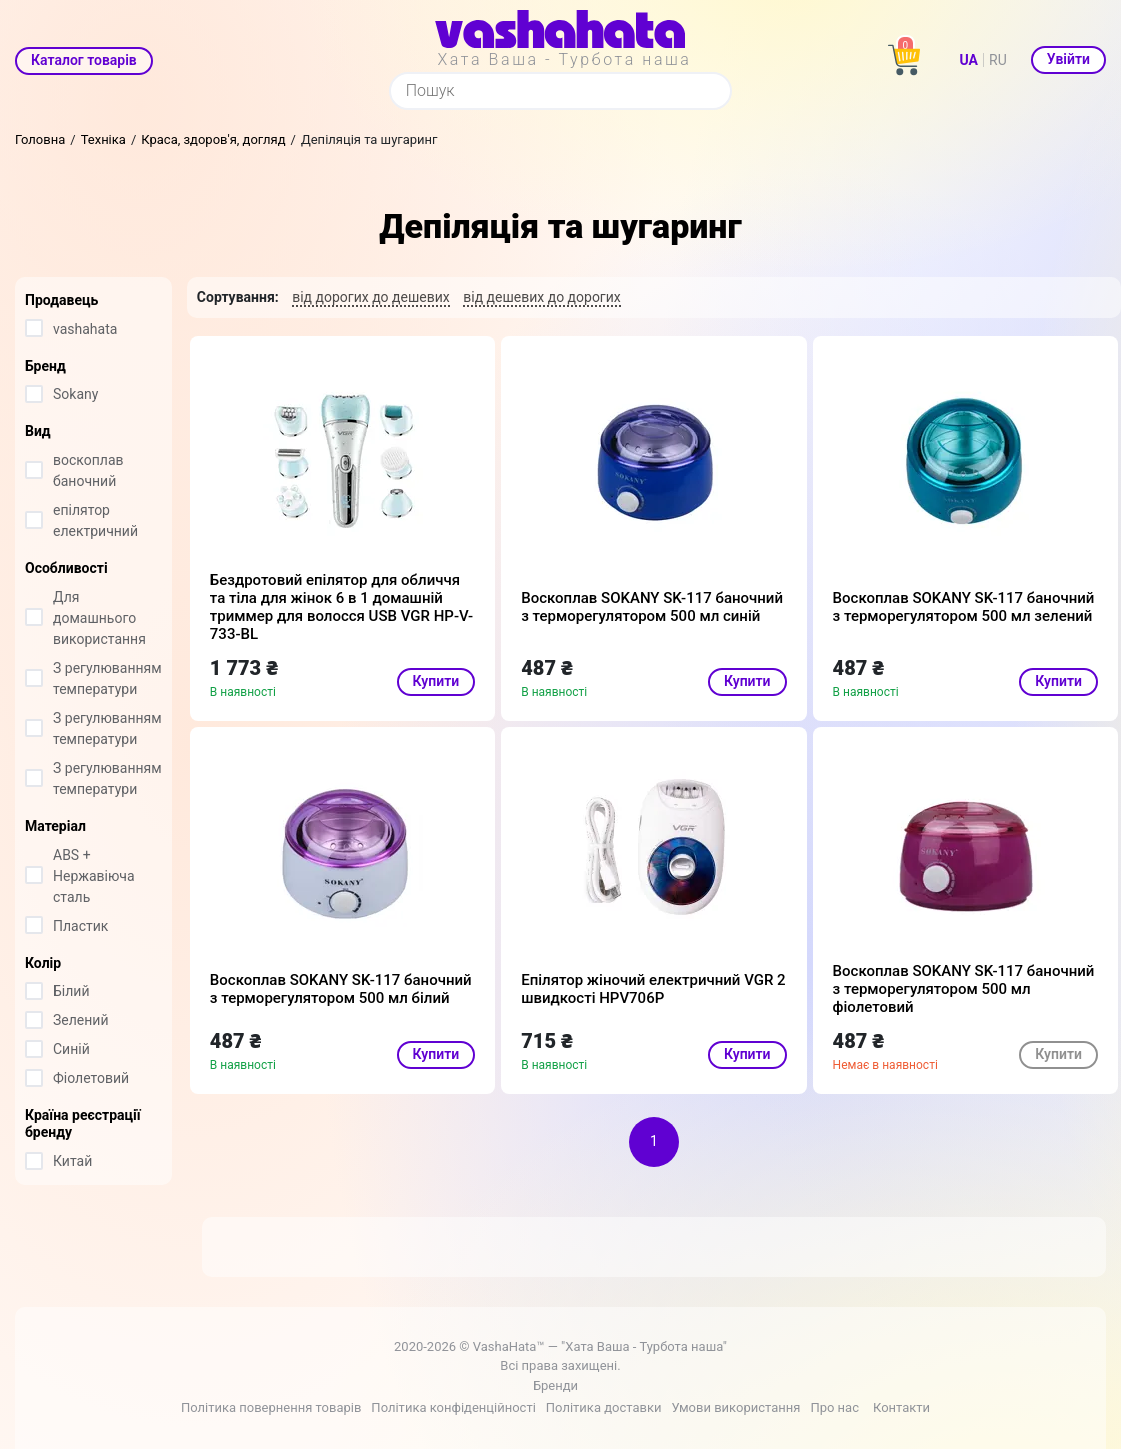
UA (969, 60)
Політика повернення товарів (271, 1407)
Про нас (834, 1407)
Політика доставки (604, 1407)
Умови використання (735, 1407)
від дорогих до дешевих (371, 297)
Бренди (555, 1385)
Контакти (901, 1407)
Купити (436, 681)
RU (998, 60)
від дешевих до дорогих (542, 297)
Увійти (1068, 59)
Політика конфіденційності (453, 1407)
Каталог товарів (84, 60)
